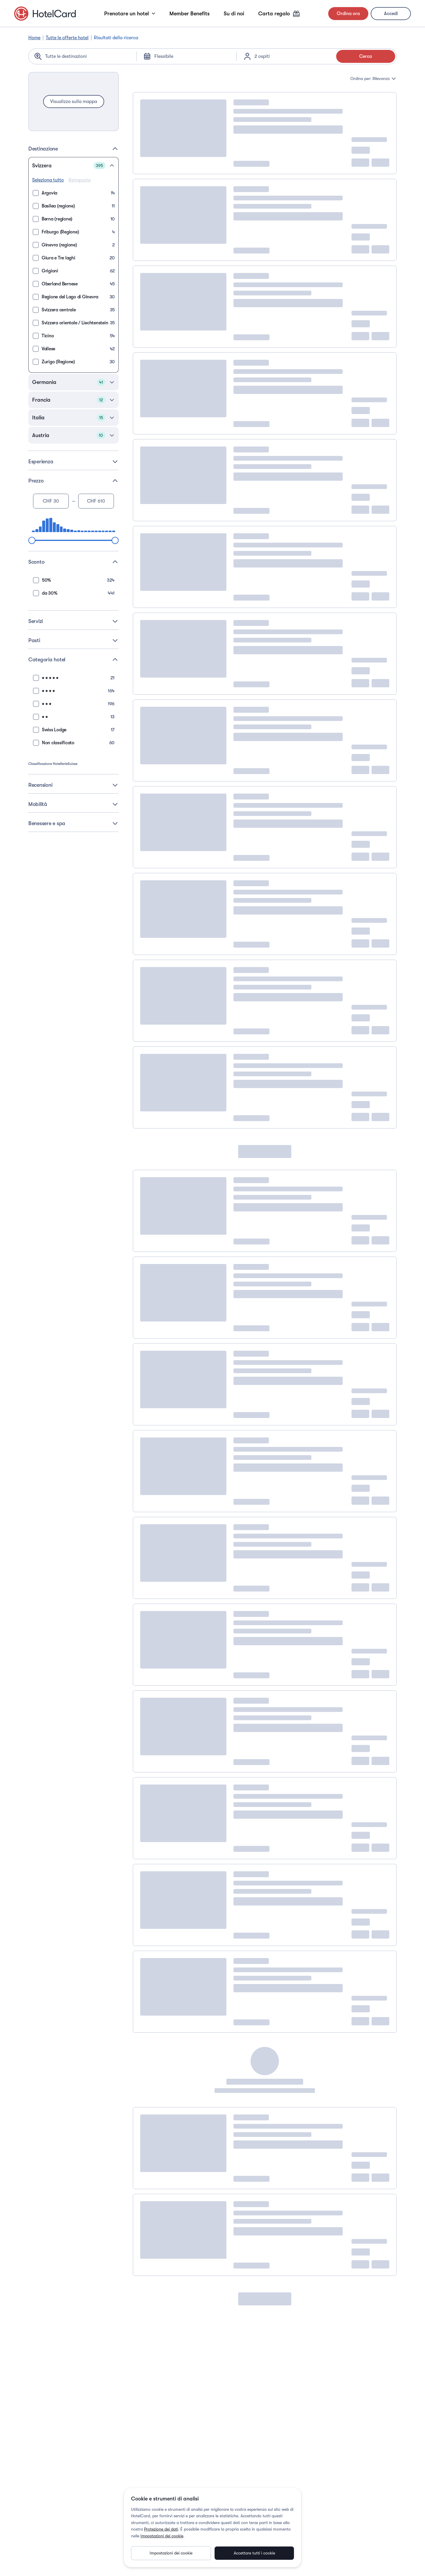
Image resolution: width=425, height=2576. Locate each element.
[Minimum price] (51, 501)
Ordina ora (348, 13)
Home (34, 37)
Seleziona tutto (48, 180)
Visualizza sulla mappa (73, 101)
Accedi (391, 13)
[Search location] (87, 56)
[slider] (31, 540)
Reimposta (79, 180)
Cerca (365, 56)
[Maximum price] (96, 501)
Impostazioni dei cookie (161, 2536)
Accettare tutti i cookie (254, 2553)
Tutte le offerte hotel (67, 37)
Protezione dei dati (161, 2529)
